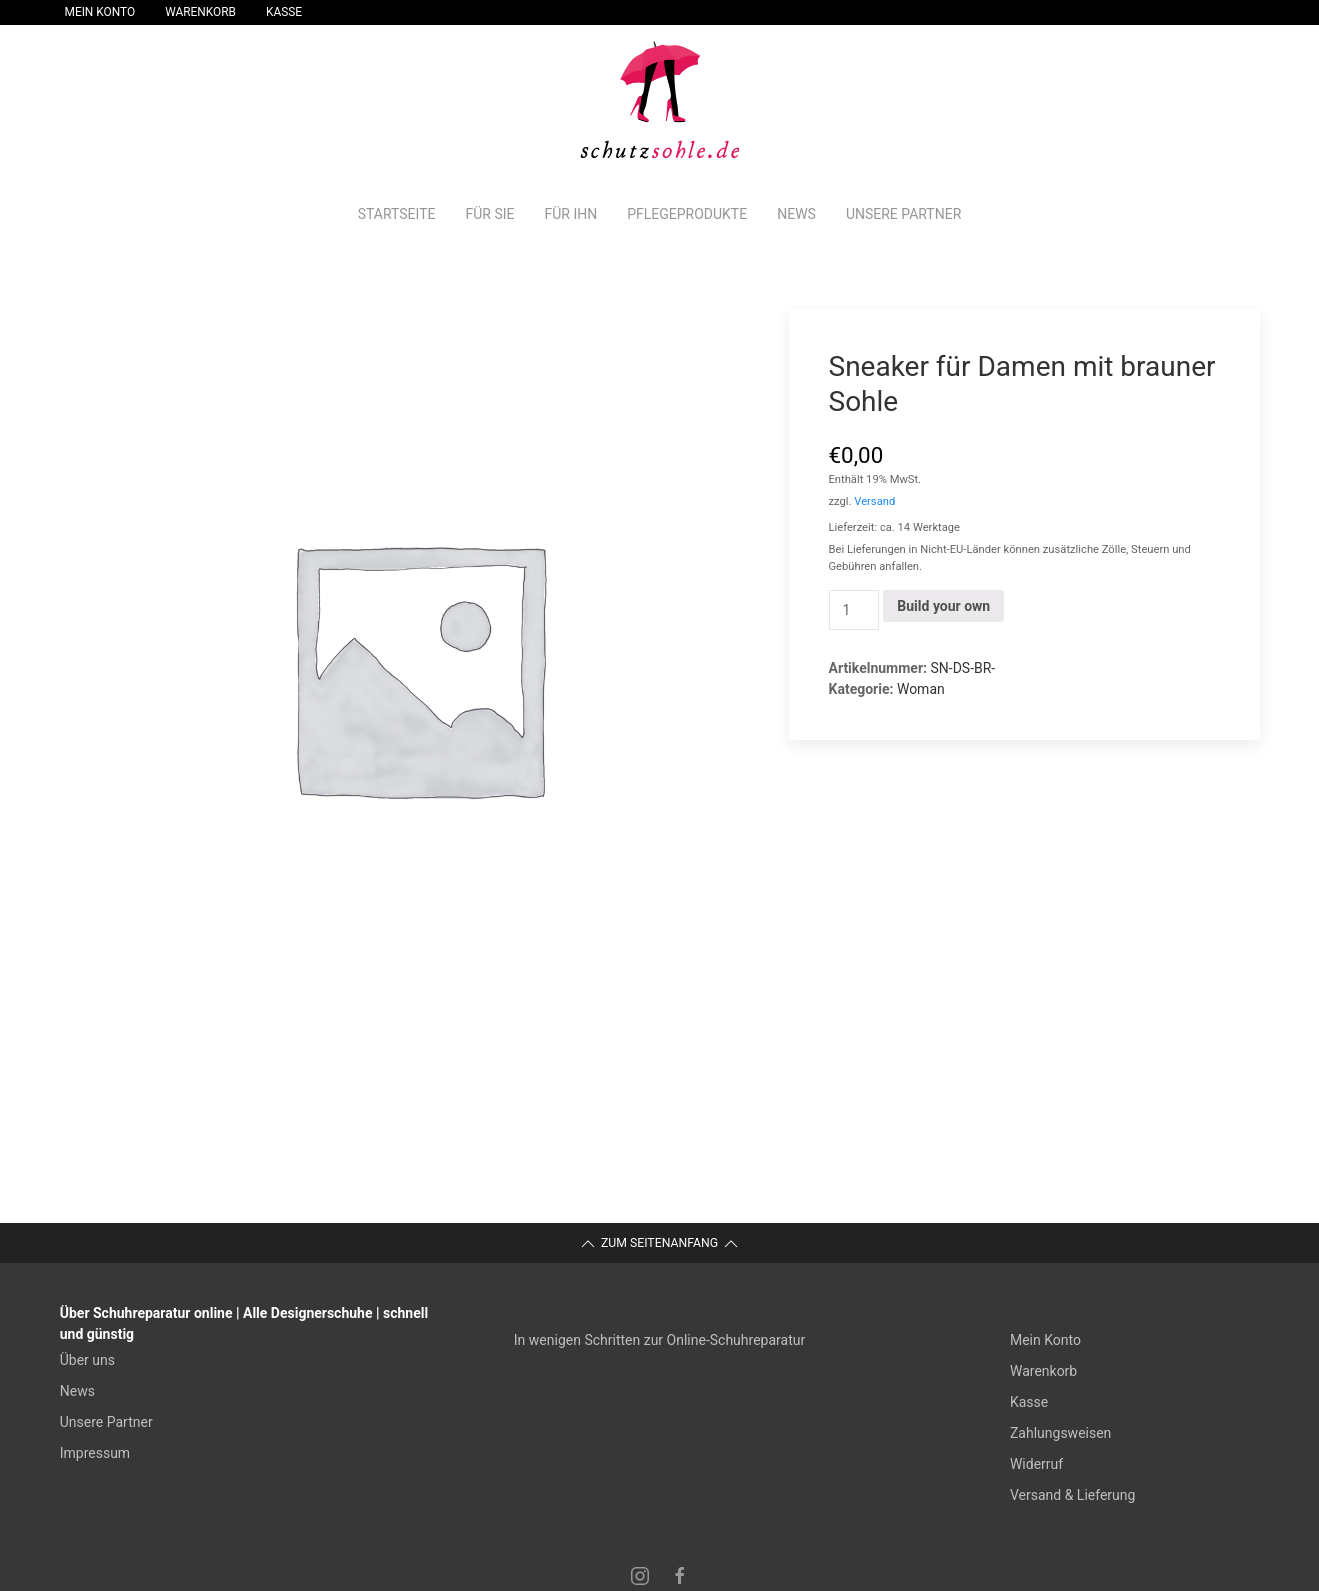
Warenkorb (200, 12)
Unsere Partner (903, 214)
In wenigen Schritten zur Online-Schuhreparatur (659, 1340)
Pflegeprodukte (687, 214)
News (796, 214)
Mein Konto (100, 12)
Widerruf (1036, 1464)
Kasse (284, 12)
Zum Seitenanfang (659, 1244)
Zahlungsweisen (1060, 1433)
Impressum (95, 1453)
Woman (921, 689)
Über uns (87, 1360)
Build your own (943, 606)
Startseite (397, 214)
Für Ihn (570, 214)
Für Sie (489, 214)
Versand (874, 501)
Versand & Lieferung (1072, 1495)
